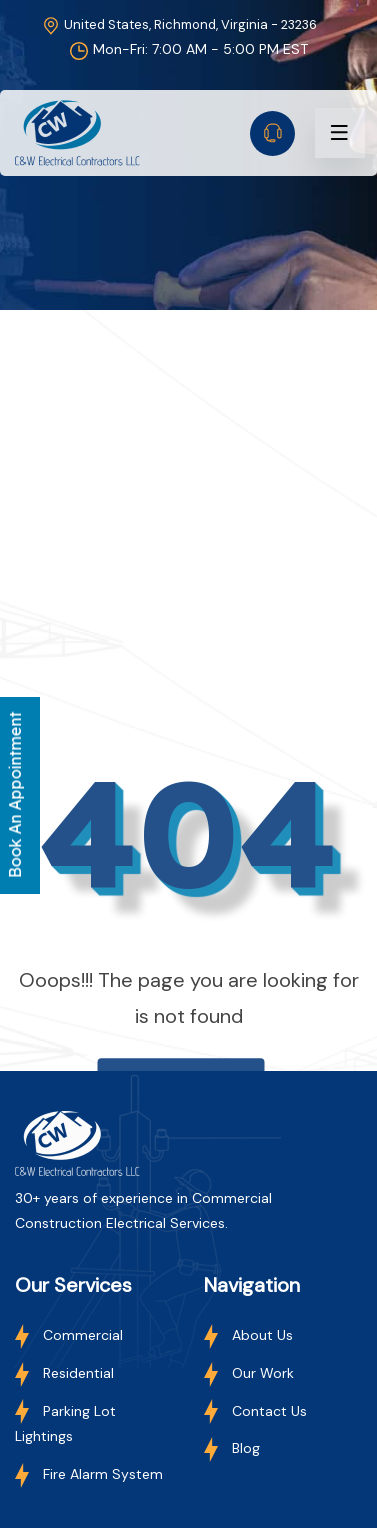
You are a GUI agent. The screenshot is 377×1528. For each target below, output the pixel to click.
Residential (64, 1373)
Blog (232, 1448)
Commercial (69, 1335)
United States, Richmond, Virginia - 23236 (179, 24)
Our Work (249, 1373)
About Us (248, 1335)
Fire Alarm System (89, 1474)
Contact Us (255, 1411)
